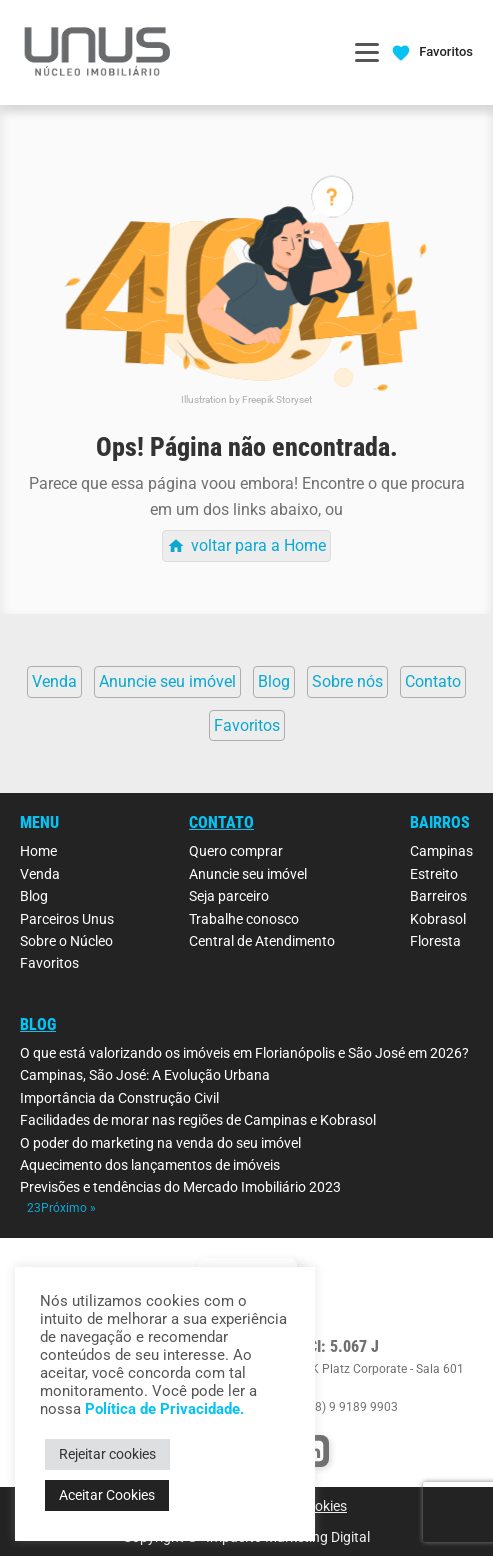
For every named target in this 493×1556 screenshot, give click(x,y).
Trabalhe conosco (244, 919)
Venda (40, 874)
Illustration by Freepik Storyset (246, 399)
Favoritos (49, 963)
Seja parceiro (229, 896)
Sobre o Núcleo (66, 941)
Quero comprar (236, 851)
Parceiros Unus (67, 919)
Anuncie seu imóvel (248, 874)
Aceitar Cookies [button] (107, 1495)
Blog (34, 896)
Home (38, 851)
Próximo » (68, 1208)
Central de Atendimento (262, 941)
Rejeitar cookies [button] (107, 1454)
